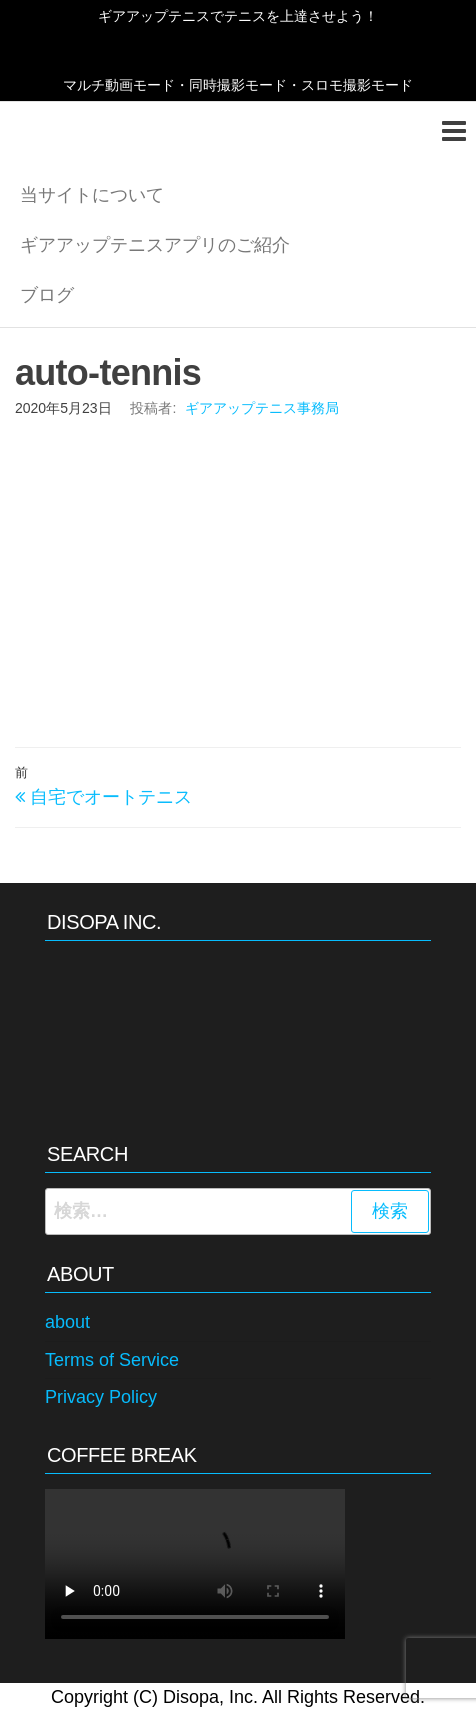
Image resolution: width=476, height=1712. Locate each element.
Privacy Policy (101, 1397)
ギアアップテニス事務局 (262, 408)
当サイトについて (92, 195)
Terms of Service (112, 1360)
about (67, 1322)
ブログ (47, 295)
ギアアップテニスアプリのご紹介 (155, 245)
